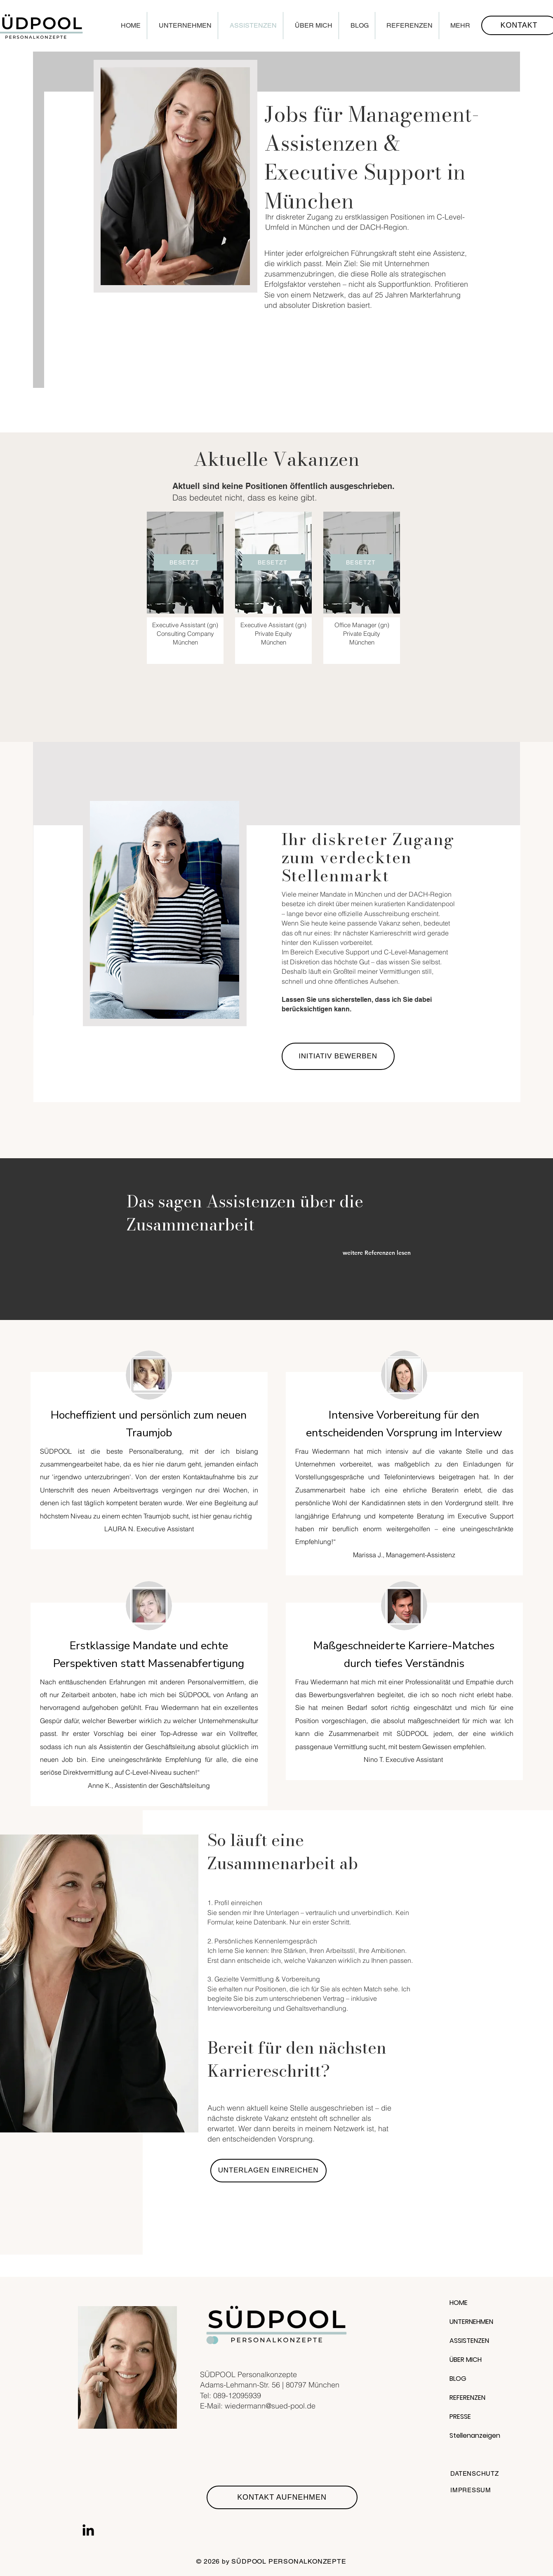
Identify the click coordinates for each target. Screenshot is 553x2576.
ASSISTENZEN (469, 2340)
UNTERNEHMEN (471, 2321)
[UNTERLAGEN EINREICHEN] (268, 2170)
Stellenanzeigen (474, 2435)
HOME (458, 2302)
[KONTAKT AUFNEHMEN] (282, 2497)
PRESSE (460, 2416)
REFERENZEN (467, 2397)
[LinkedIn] (88, 2531)
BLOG (457, 2378)
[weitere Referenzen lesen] (385, 1252)
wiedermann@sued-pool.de (270, 2406)
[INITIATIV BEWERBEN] (338, 1056)
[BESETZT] (185, 562)
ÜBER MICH (465, 2359)
